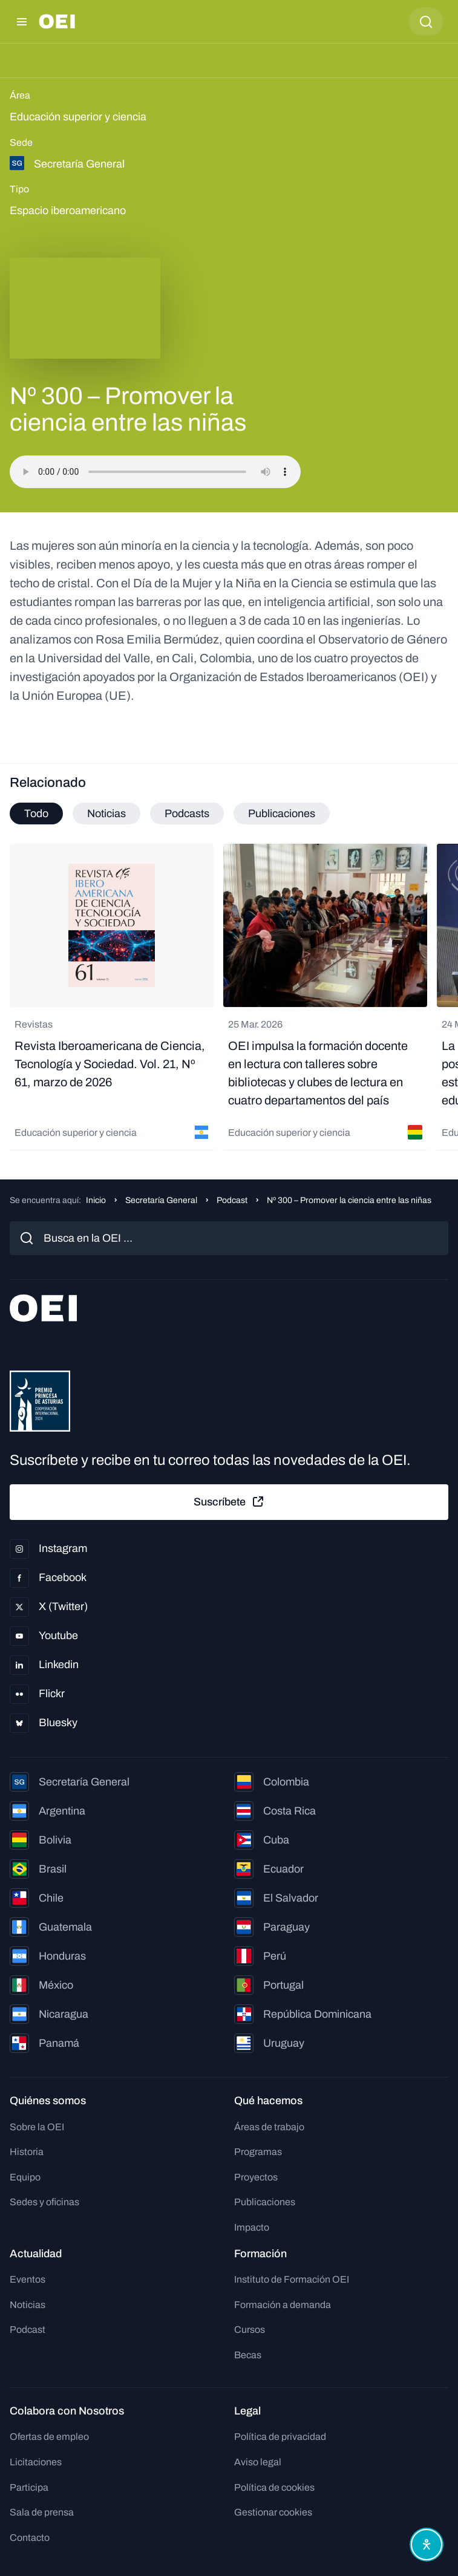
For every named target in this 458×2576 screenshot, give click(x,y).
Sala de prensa (42, 2512)
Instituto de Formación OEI (291, 2279)
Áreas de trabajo (269, 2127)
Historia (27, 2152)
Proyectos (256, 2177)
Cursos (249, 2329)
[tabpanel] (229, 997)
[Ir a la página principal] (57, 21)
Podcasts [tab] (187, 813)
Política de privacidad (280, 2436)
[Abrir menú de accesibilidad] (426, 2544)
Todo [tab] (36, 813)
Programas (258, 2152)
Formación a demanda (282, 2305)
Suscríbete (229, 1502)
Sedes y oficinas (44, 2202)
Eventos (27, 2279)
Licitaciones (36, 2462)
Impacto (251, 2227)
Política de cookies (274, 2487)
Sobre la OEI (37, 2127)
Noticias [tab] (106, 813)
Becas (247, 2355)
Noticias (27, 2305)
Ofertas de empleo (49, 2436)
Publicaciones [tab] (281, 813)
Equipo (25, 2177)
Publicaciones (264, 2202)
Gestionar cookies (273, 2512)
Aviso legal (257, 2462)
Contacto (30, 2537)
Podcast (232, 1200)
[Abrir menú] (22, 22)
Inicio (96, 1200)
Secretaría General (161, 1200)
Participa (29, 2487)
